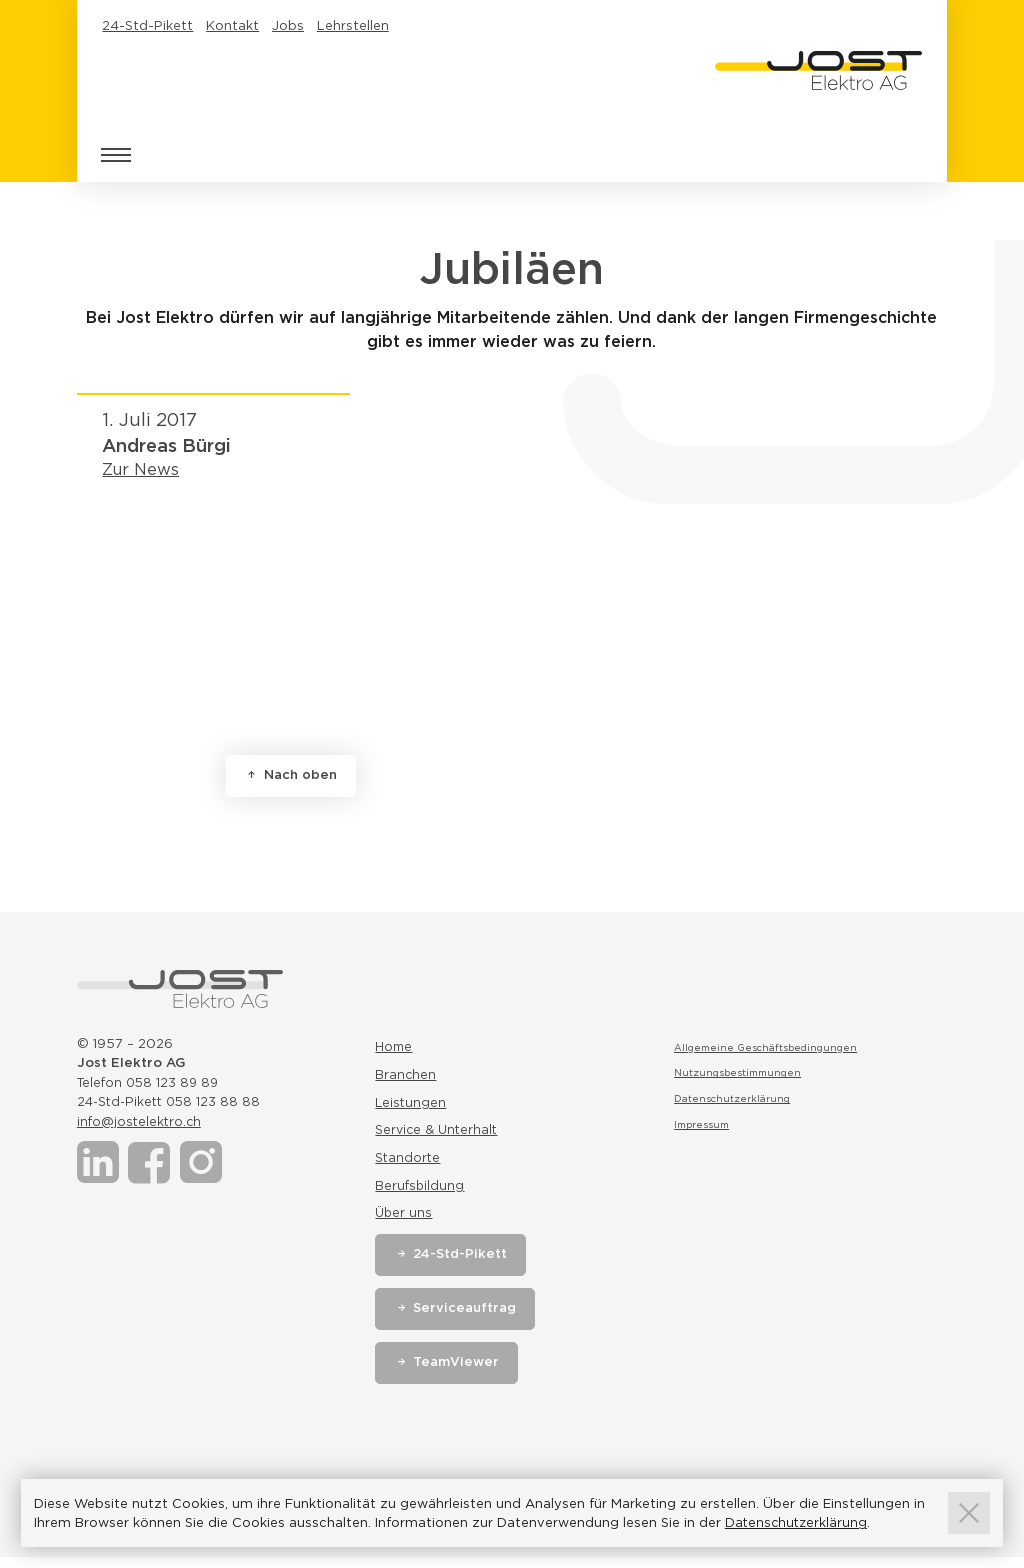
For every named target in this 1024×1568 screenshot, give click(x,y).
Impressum (703, 1124)
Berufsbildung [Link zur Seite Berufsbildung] (420, 1193)
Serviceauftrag (469, 1319)
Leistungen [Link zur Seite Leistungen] (411, 1106)
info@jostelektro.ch (141, 1121)
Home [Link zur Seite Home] (394, 1047)
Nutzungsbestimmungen (739, 1072)
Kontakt (232, 25)
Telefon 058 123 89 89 (151, 1082)
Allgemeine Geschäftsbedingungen (767, 1047)
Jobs (288, 25)
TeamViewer (459, 1373)
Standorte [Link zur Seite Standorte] (408, 1164)
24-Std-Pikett (147, 25)
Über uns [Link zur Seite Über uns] (404, 1222)
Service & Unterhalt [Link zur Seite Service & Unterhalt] (438, 1135)
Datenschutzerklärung (732, 1098)
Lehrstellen (353, 25)
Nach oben (304, 775)
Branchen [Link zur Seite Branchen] (406, 1076)
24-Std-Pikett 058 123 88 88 (172, 1101)
